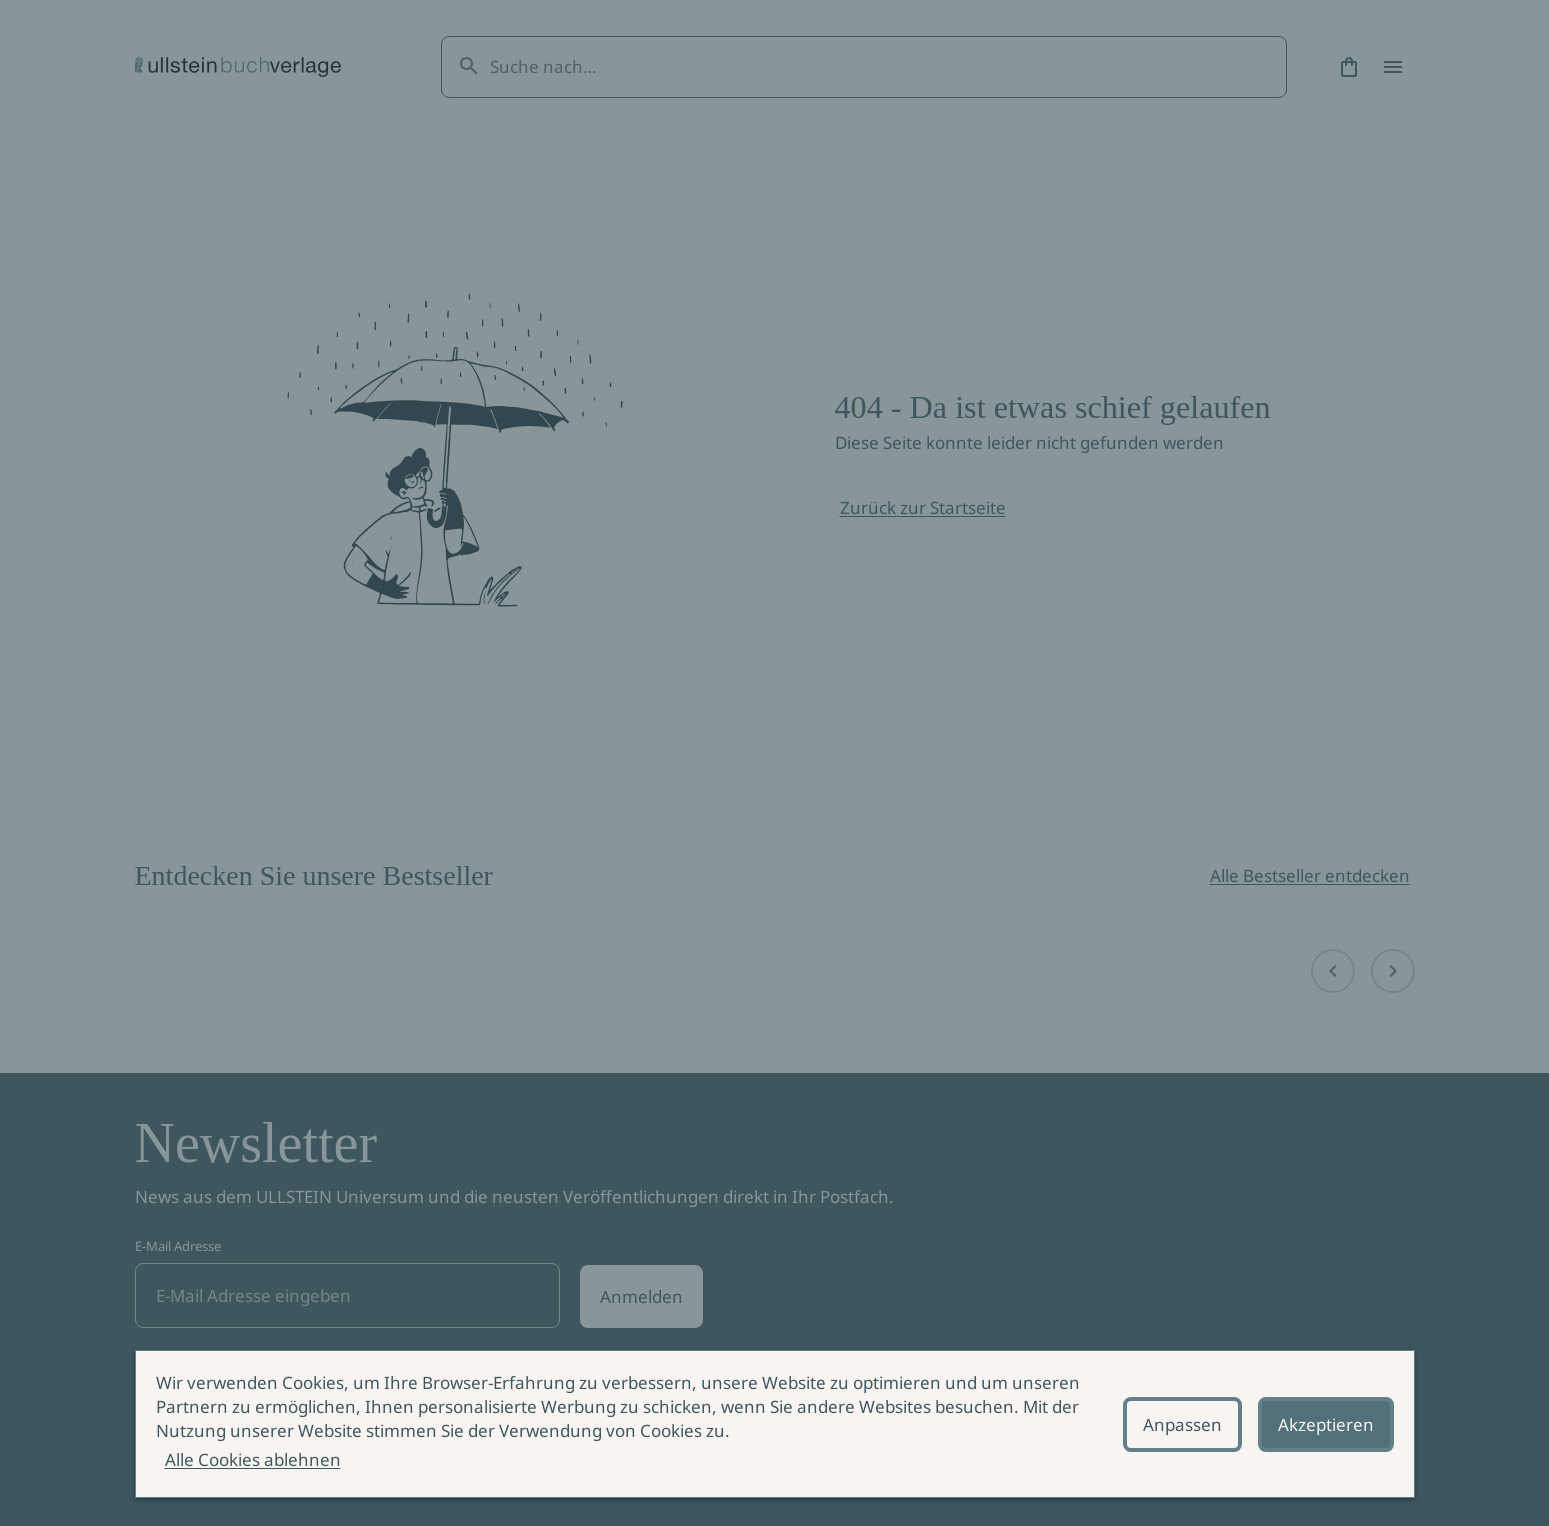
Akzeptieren (1326, 1424)
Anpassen (1182, 1424)
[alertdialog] (775, 1424)
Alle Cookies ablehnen (253, 1459)
